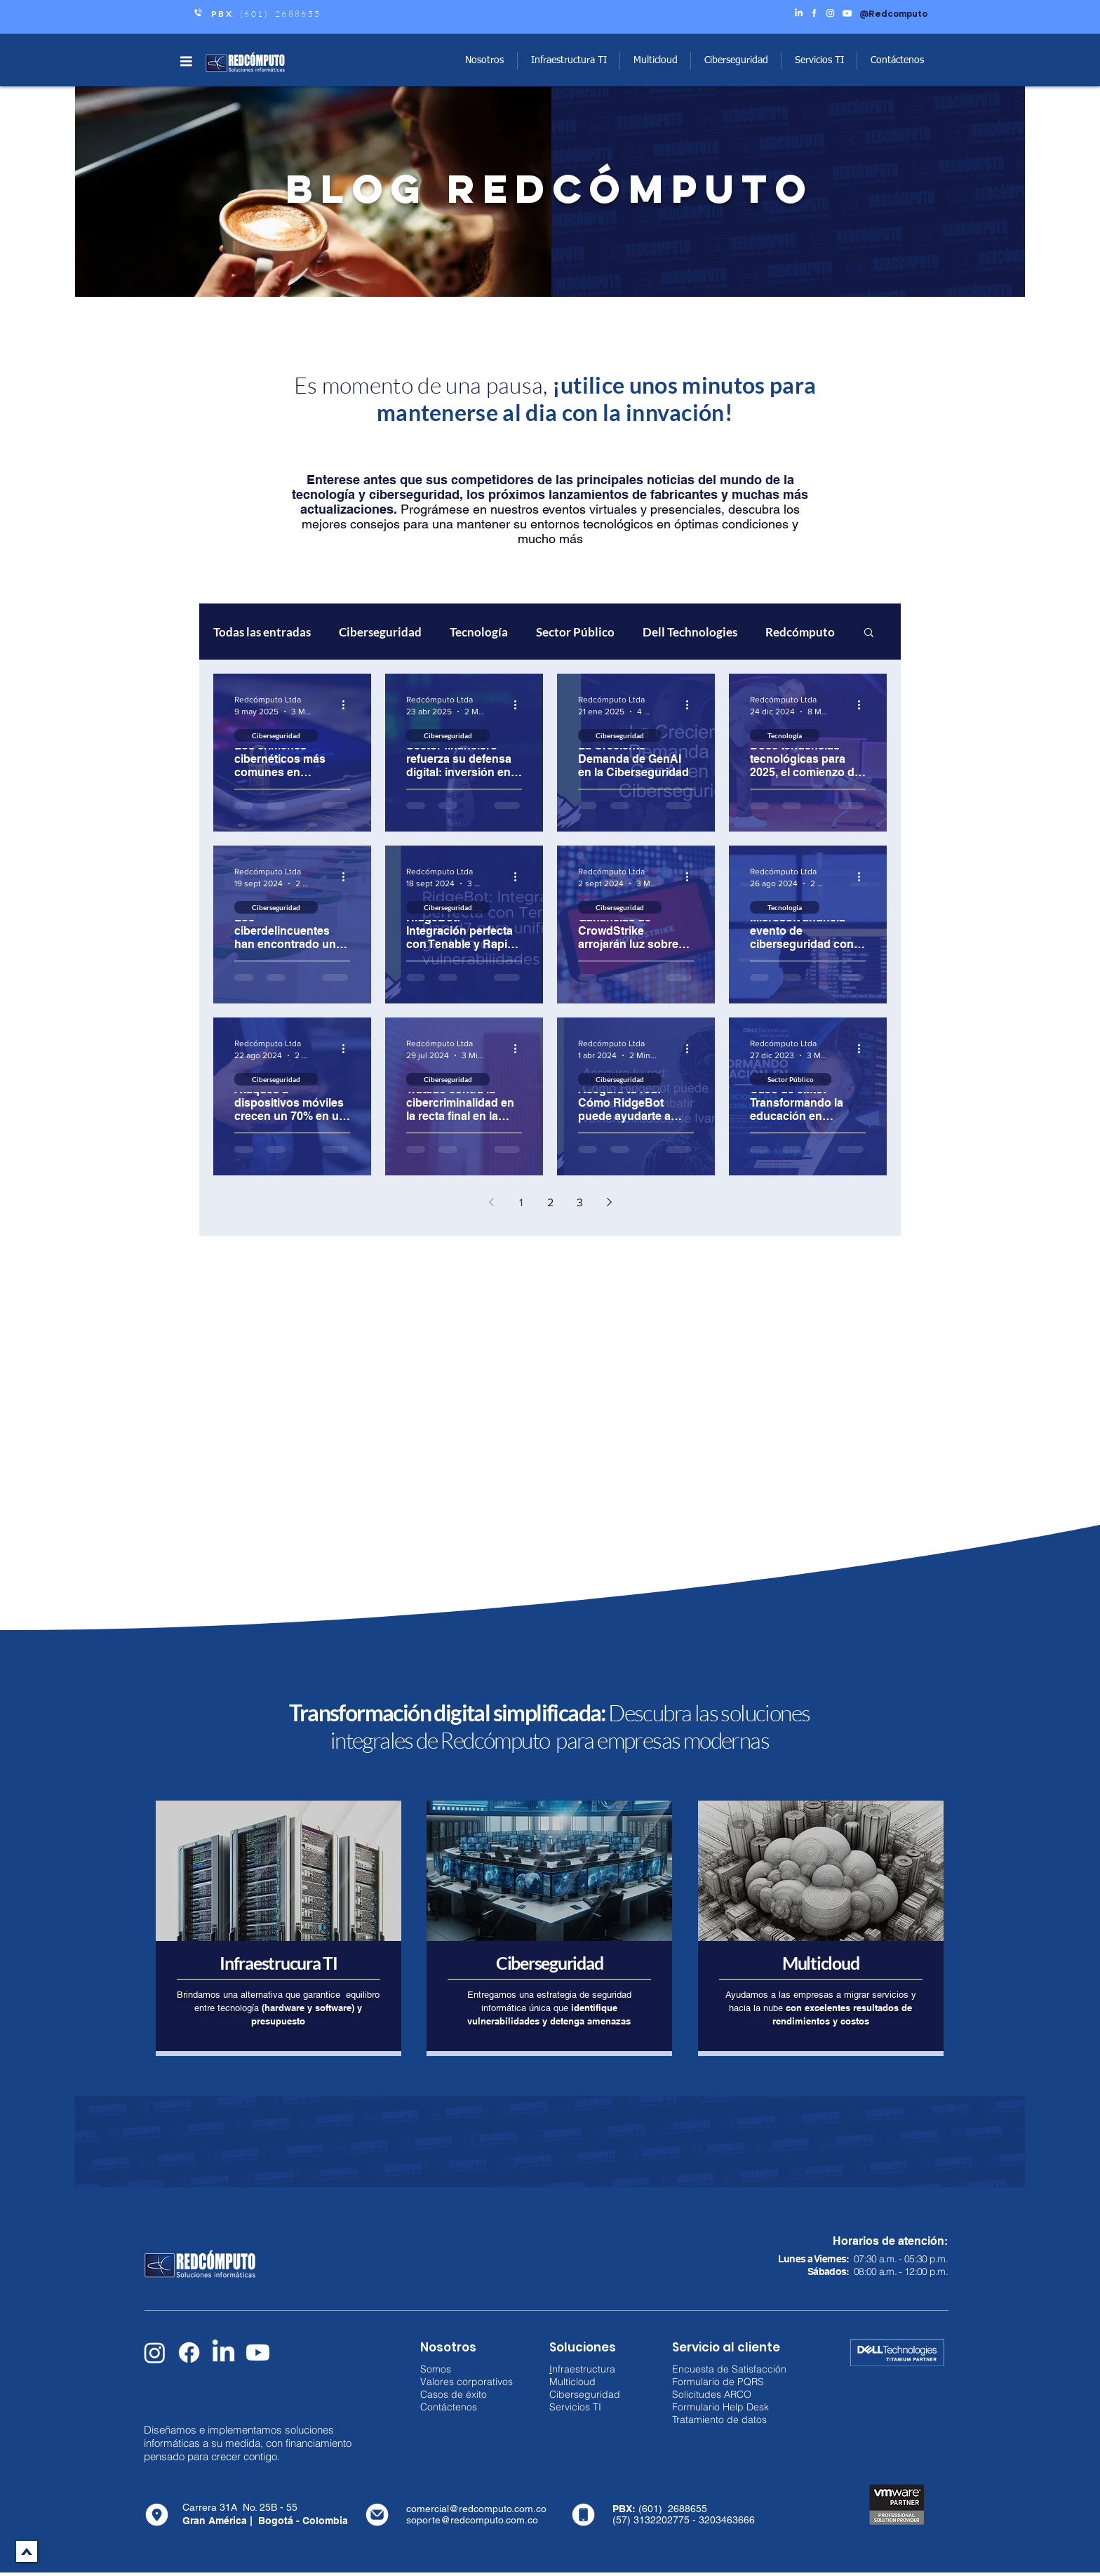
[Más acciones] (348, 704)
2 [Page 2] (550, 1202)
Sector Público (575, 632)
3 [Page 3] (580, 1202)
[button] (186, 61)
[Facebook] (189, 2352)
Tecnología (479, 632)
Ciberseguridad (380, 632)
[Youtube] (257, 2352)
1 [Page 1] (521, 1202)
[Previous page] (491, 1202)
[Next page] (609, 1202)
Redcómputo (800, 632)
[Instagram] (154, 2352)
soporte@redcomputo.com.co (472, 2519)
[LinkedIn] (223, 2352)
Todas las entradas (262, 632)
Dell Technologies (690, 632)
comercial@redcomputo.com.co (476, 2508)
